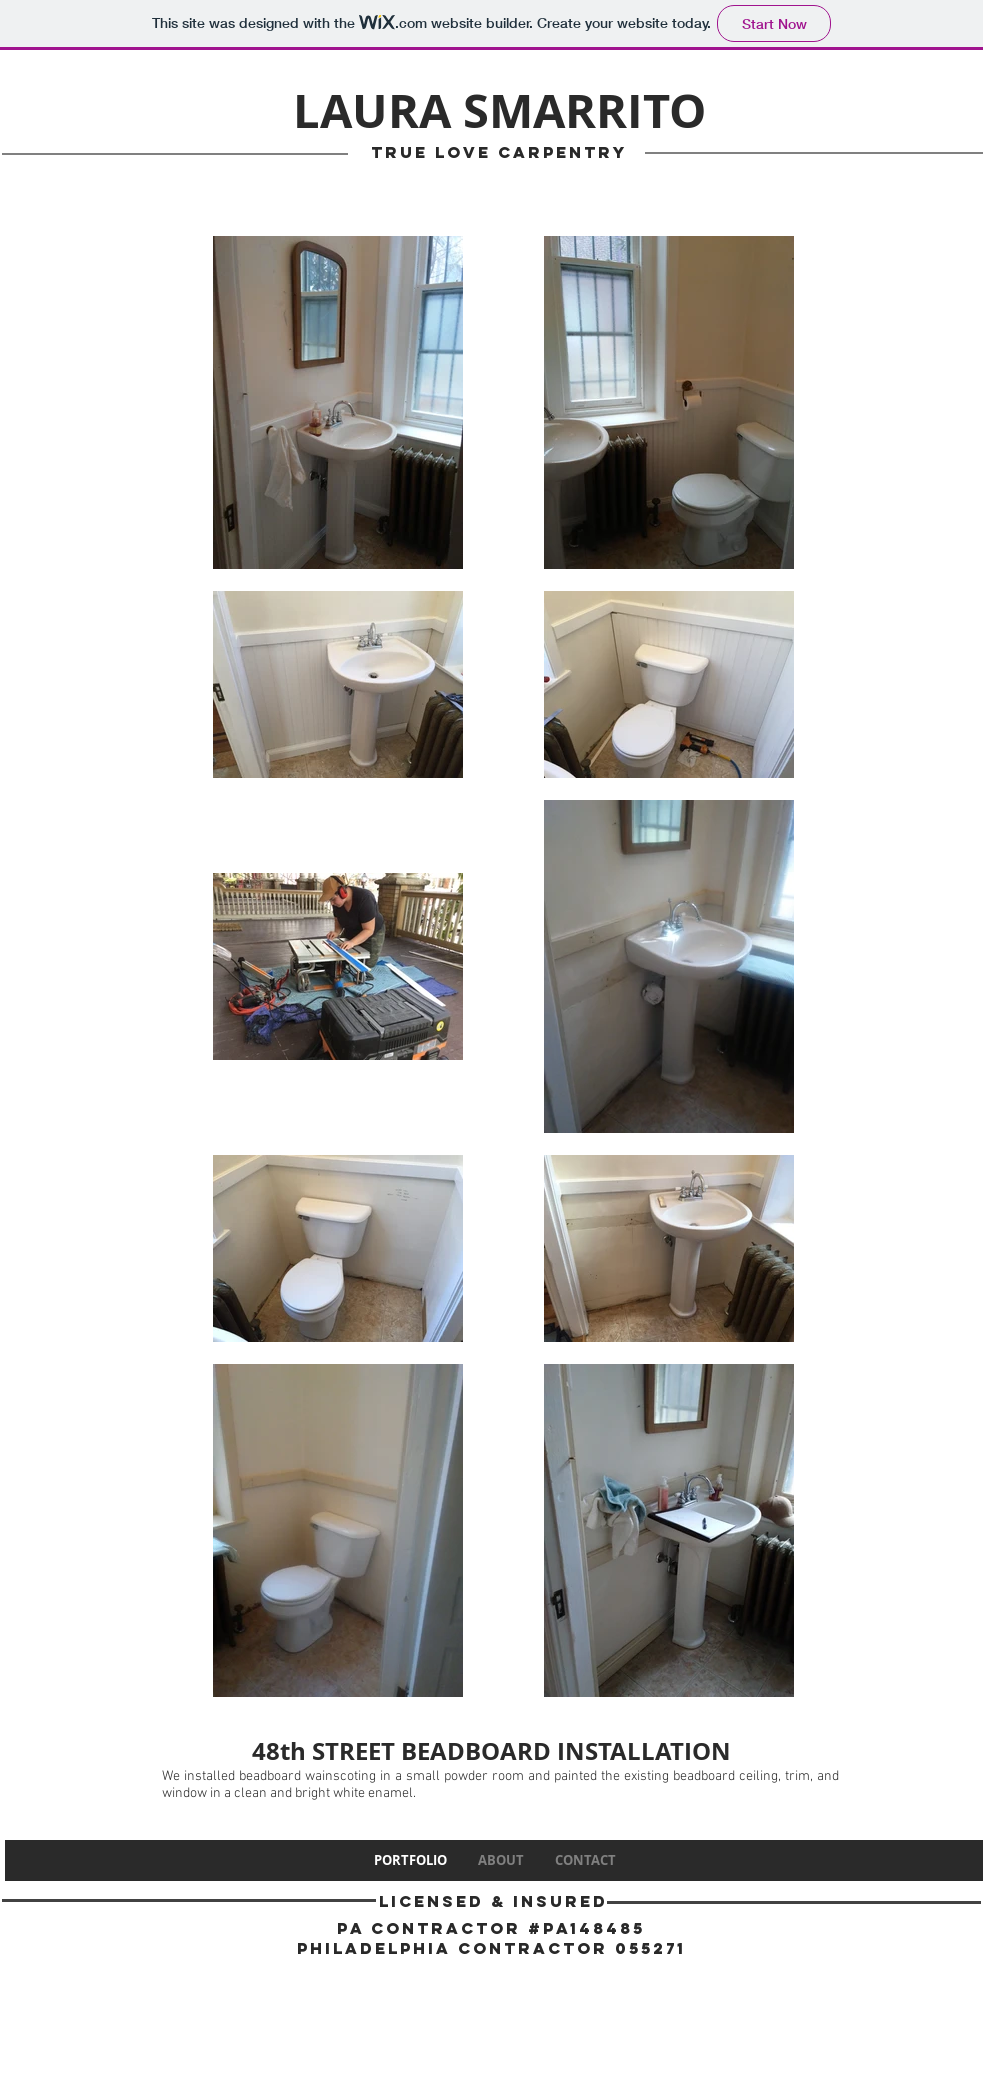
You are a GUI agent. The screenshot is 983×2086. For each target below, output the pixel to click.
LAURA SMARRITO (499, 110)
